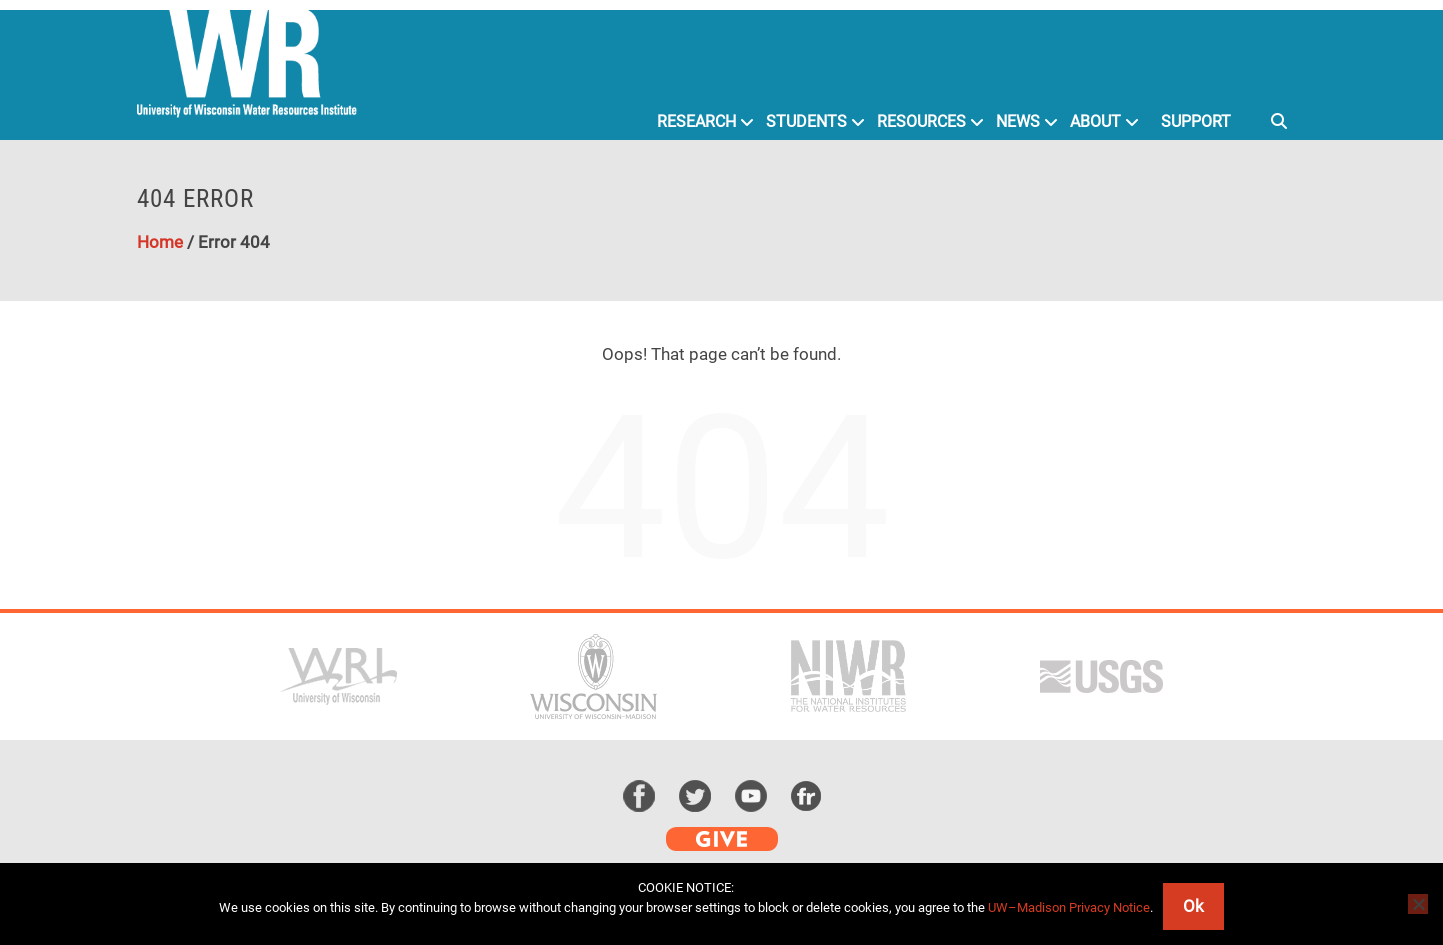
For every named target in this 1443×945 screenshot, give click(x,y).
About (1095, 121)
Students (806, 121)
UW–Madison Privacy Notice (1069, 907)
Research (696, 121)
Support (1196, 121)
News (1018, 121)
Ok (1193, 906)
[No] (1418, 904)
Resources (921, 121)
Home (160, 242)
